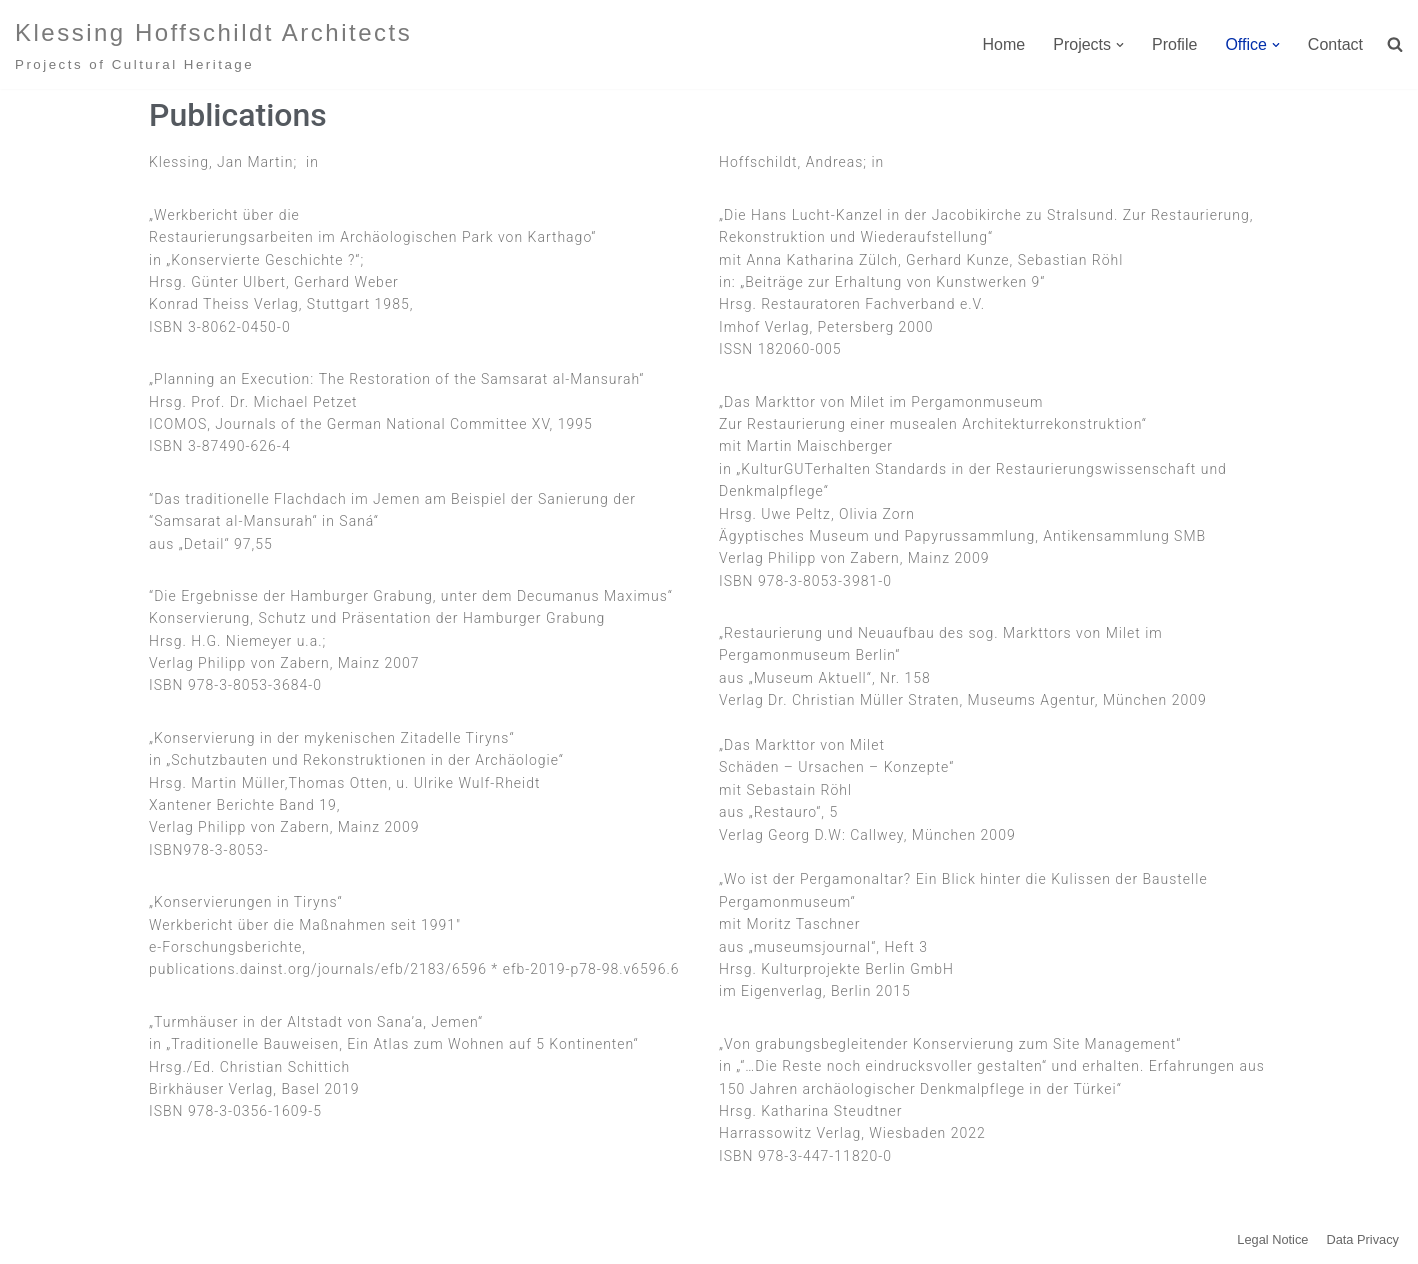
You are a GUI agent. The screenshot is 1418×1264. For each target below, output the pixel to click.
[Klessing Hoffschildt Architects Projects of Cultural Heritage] (213, 44)
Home (1004, 44)
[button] (1120, 45)
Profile (1174, 44)
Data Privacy (1362, 1239)
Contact (1335, 44)
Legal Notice (1272, 1239)
